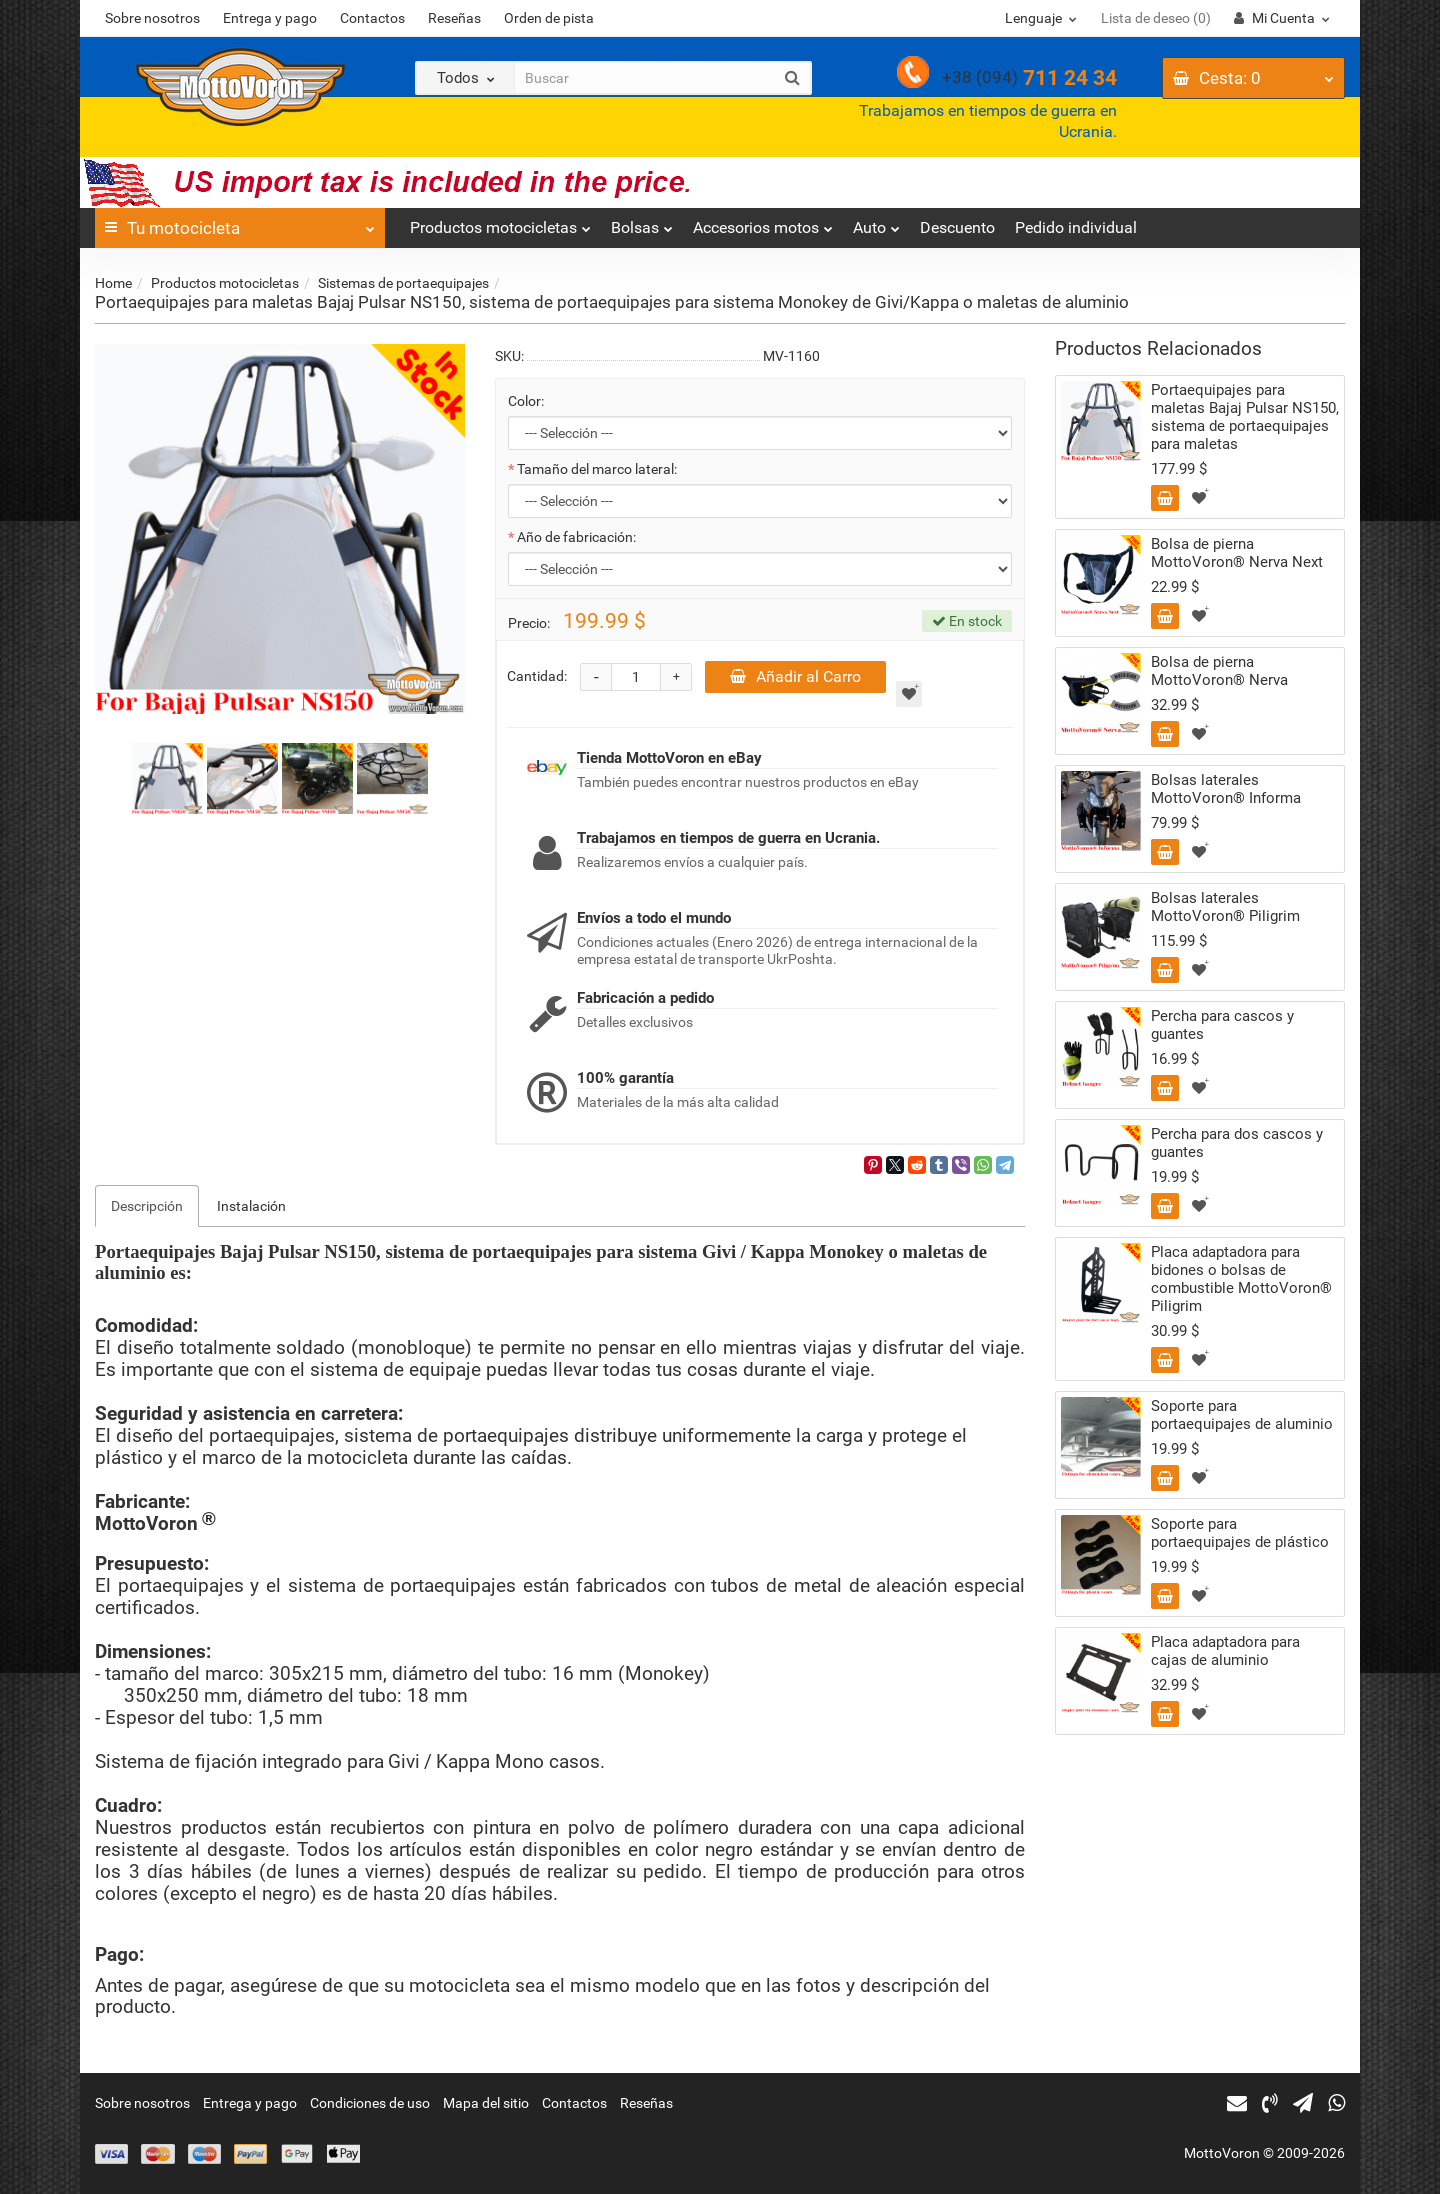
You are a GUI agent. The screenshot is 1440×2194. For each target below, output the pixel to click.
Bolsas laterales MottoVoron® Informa (1226, 789)
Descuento (957, 227)
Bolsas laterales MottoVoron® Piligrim (1225, 907)
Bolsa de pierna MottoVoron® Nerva (1219, 671)
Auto (876, 222)
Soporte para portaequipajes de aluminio (1242, 1415)
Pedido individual (1076, 227)
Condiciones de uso (370, 2103)
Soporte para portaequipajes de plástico (1240, 1533)
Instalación (251, 1206)
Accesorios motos (763, 222)
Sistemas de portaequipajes (403, 283)
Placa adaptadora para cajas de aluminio (1225, 1651)
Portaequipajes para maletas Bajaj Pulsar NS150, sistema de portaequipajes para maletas (1245, 417)
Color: (526, 401)
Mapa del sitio (486, 2103)
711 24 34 (1029, 78)
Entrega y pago (270, 18)
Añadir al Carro (795, 676)
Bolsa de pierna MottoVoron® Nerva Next (1237, 553)
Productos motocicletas (500, 222)
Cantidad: (537, 676)
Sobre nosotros (152, 18)
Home (113, 283)
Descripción (147, 1206)
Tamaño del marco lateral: (597, 469)
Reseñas (454, 18)
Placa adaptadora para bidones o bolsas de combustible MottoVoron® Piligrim (1241, 1279)
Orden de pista (549, 18)
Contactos (372, 18)
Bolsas (642, 222)
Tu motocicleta (240, 223)
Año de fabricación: (576, 537)
